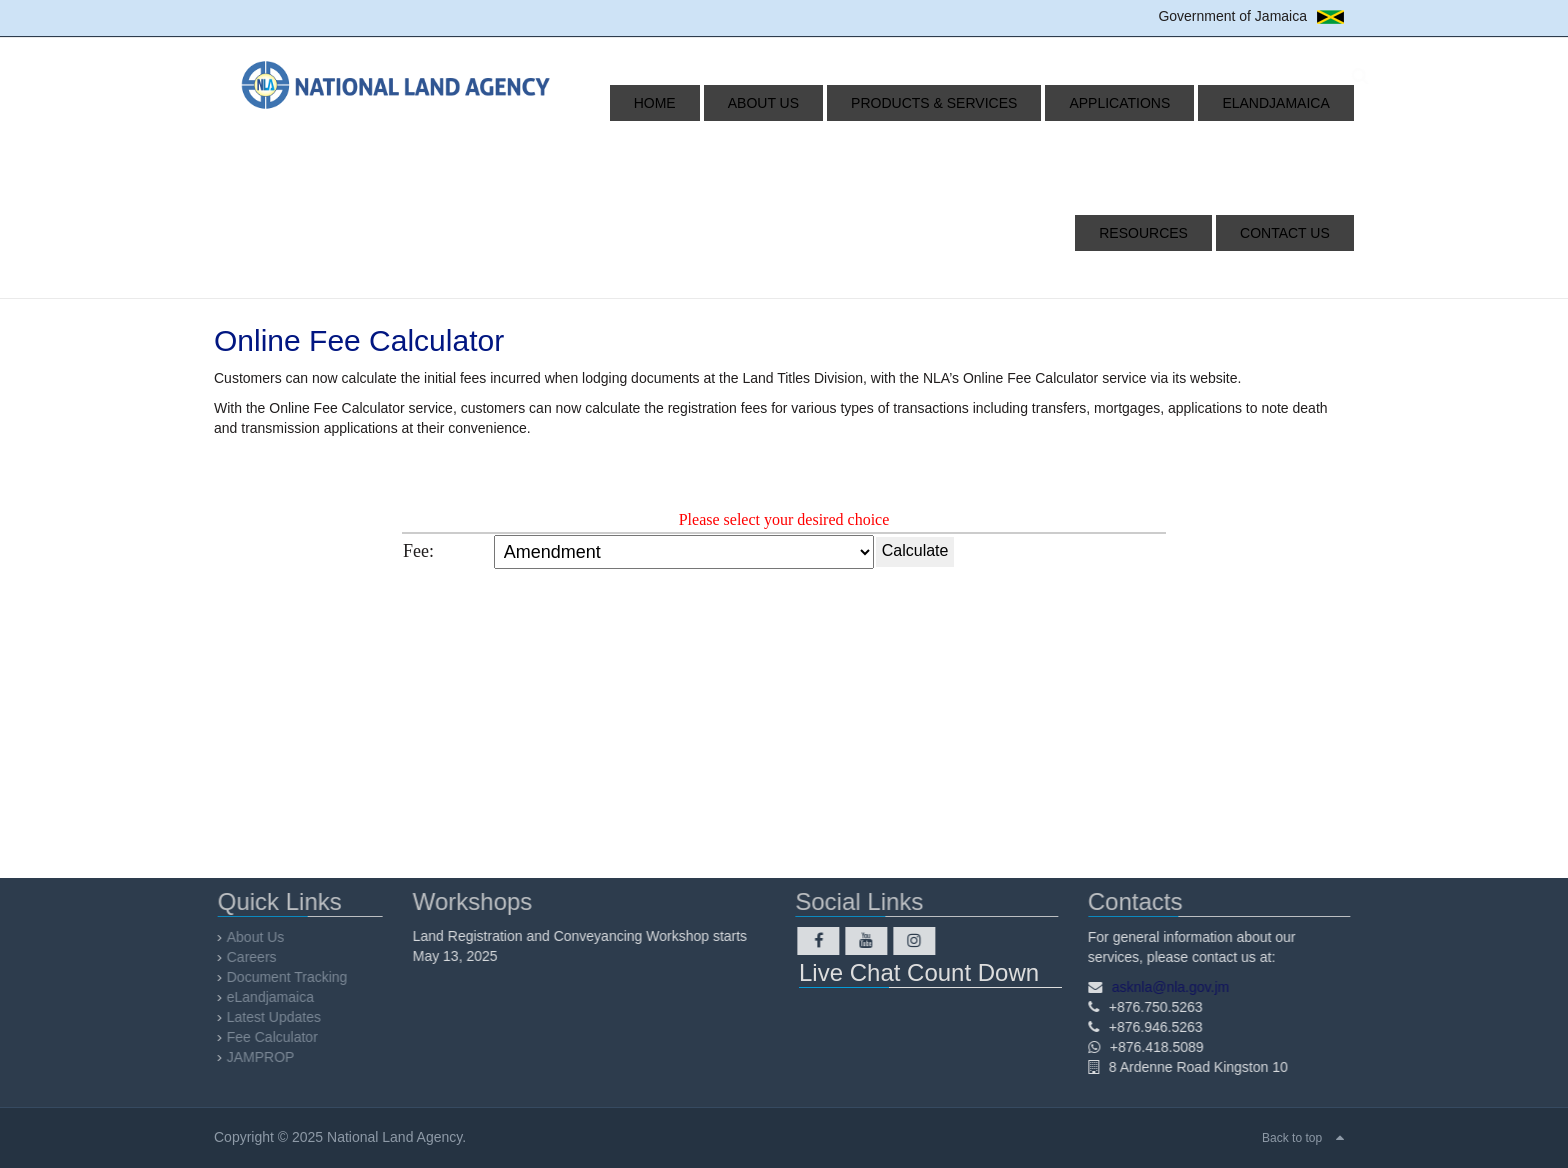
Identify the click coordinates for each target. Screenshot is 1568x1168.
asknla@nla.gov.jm (1164, 987)
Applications (1034, 103)
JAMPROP (266, 1057)
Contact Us (1294, 233)
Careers (257, 957)
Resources (1294, 103)
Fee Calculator (277, 1037)
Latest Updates (279, 1017)
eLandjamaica (1167, 103)
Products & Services (872, 103)
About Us (724, 103)
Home (639, 103)
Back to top (1292, 1138)
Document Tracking (292, 977)
